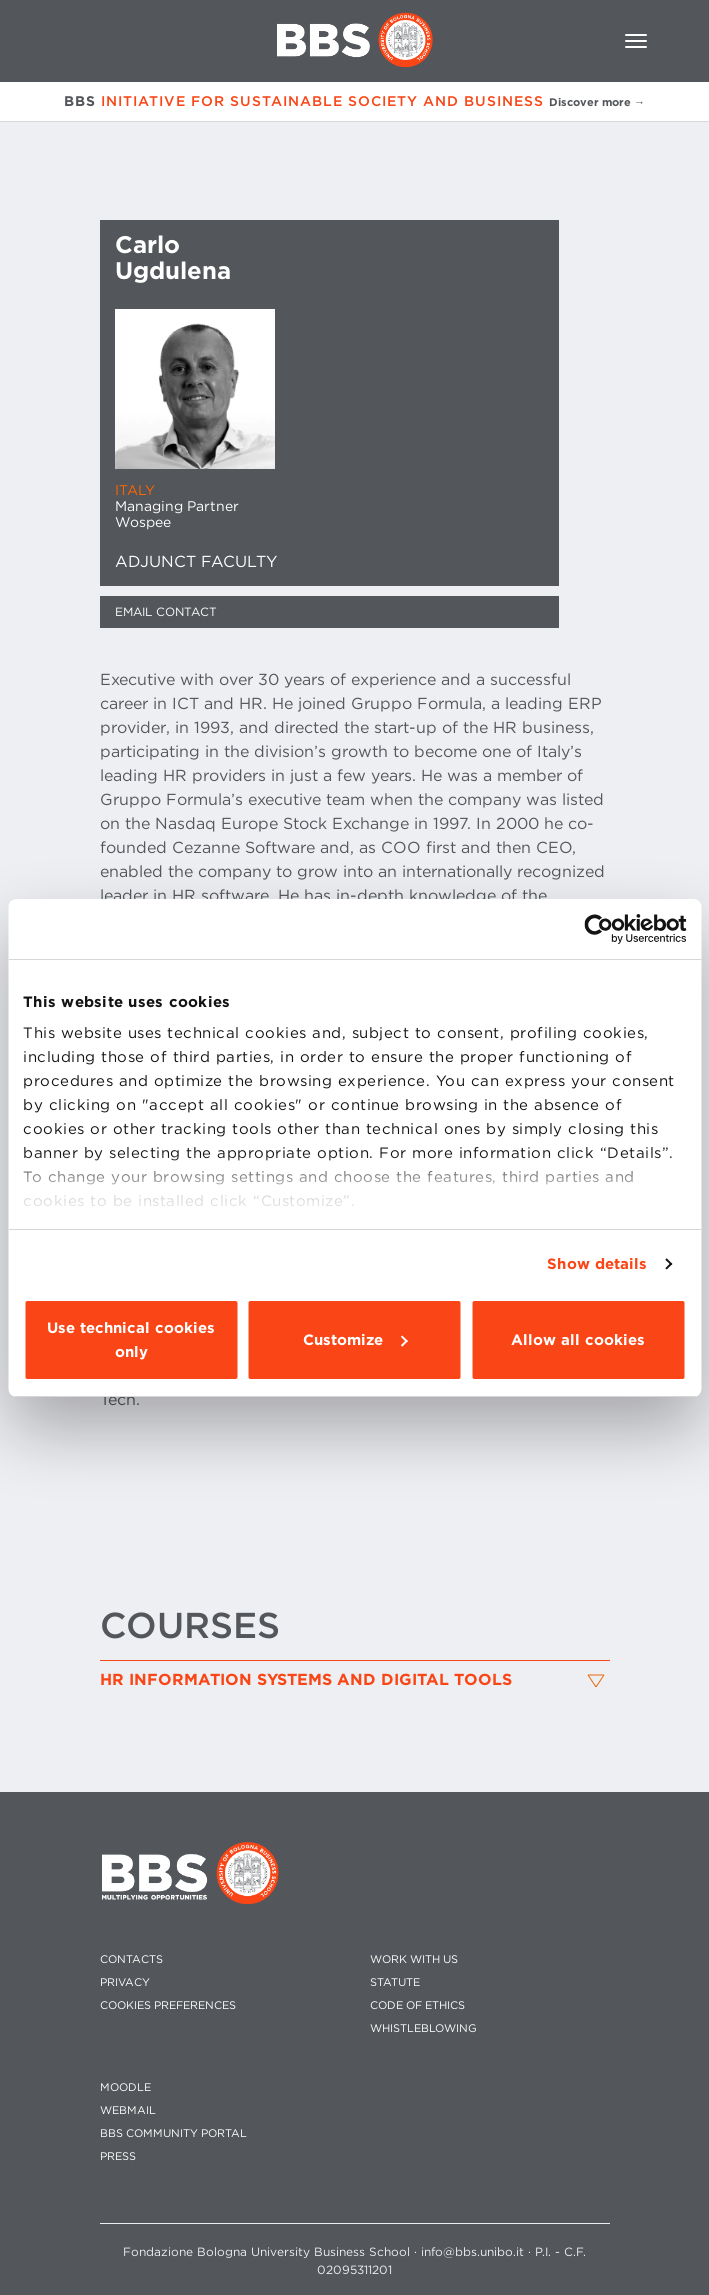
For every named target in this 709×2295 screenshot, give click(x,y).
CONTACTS (131, 1959)
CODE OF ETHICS (417, 2005)
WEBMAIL (128, 2110)
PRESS (118, 2156)
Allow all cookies (578, 1340)
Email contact (166, 611)
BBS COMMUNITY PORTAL (173, 2133)
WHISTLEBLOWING (423, 2028)
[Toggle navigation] (636, 41)
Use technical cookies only (131, 1340)
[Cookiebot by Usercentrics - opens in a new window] (598, 929)
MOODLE (125, 2087)
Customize (355, 1340)
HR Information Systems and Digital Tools (306, 1680)
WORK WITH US (414, 1959)
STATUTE (395, 1982)
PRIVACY (125, 1982)
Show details (597, 1264)
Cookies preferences (168, 2005)
